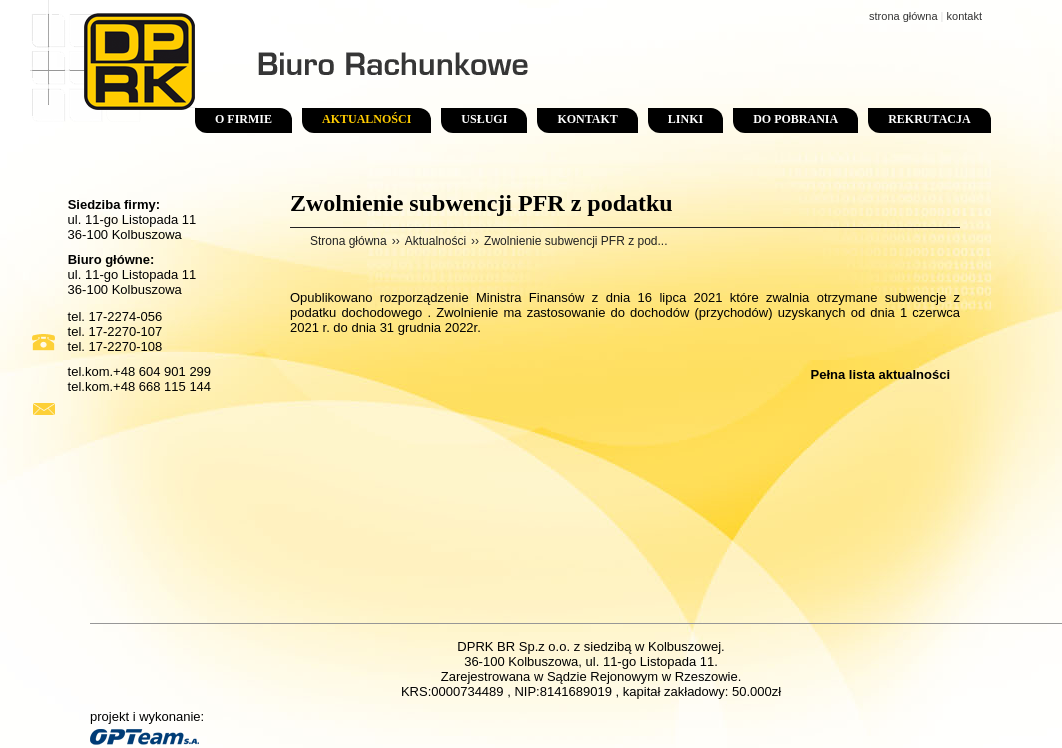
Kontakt (587, 119)
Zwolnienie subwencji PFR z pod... (575, 241)
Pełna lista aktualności (880, 374)
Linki (685, 119)
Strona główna (348, 241)
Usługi (484, 119)
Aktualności (366, 119)
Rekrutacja (929, 119)
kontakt (964, 16)
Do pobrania (795, 119)
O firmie (243, 119)
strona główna (903, 16)
